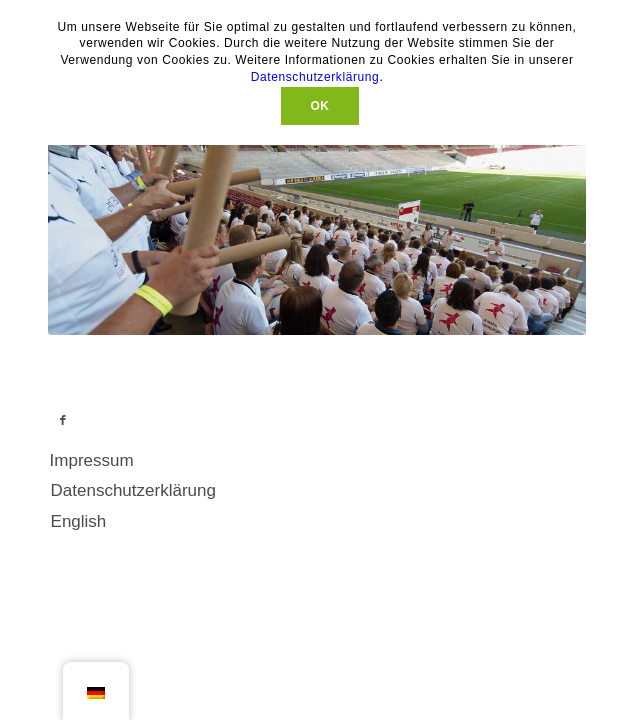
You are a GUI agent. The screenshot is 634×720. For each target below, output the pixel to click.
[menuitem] (306, 469)
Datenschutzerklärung (315, 77)
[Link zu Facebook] (63, 428)
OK (319, 106)
